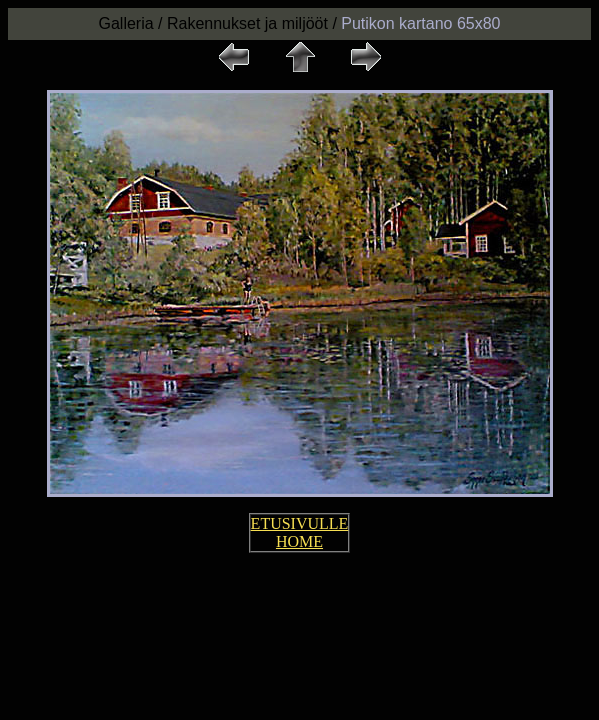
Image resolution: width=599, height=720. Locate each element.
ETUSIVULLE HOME (300, 532)
